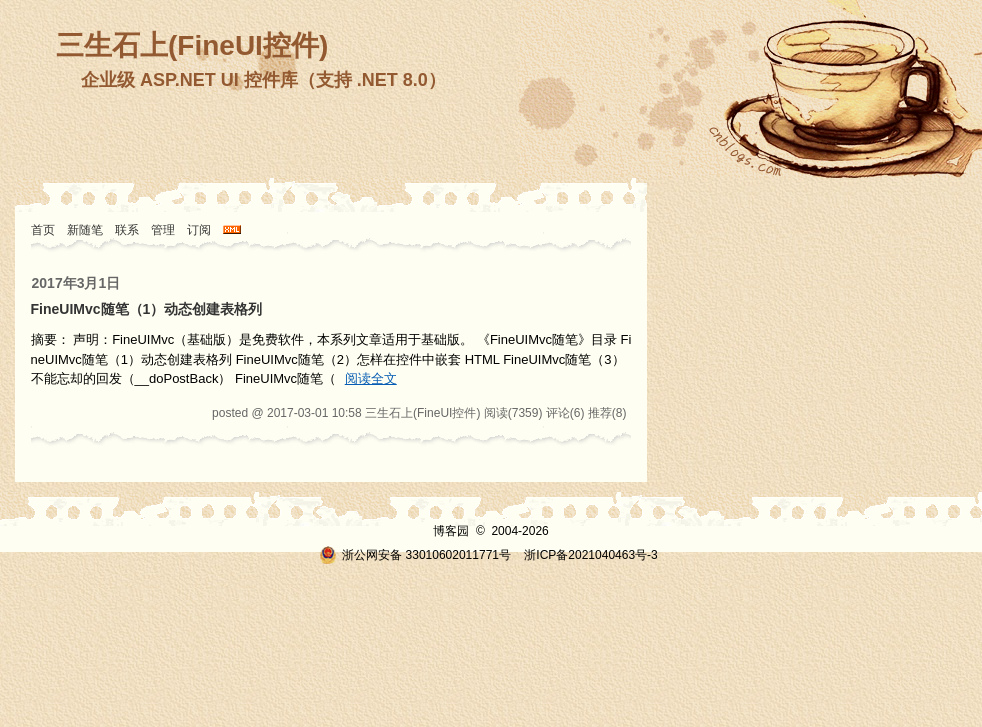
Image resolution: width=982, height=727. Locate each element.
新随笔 (85, 230)
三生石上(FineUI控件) (192, 45)
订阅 (199, 230)
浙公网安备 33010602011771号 (415, 555)
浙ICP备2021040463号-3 (590, 555)
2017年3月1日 (76, 283)
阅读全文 (371, 378)
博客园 (451, 531)
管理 (163, 230)
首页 (43, 230)
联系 (127, 230)
